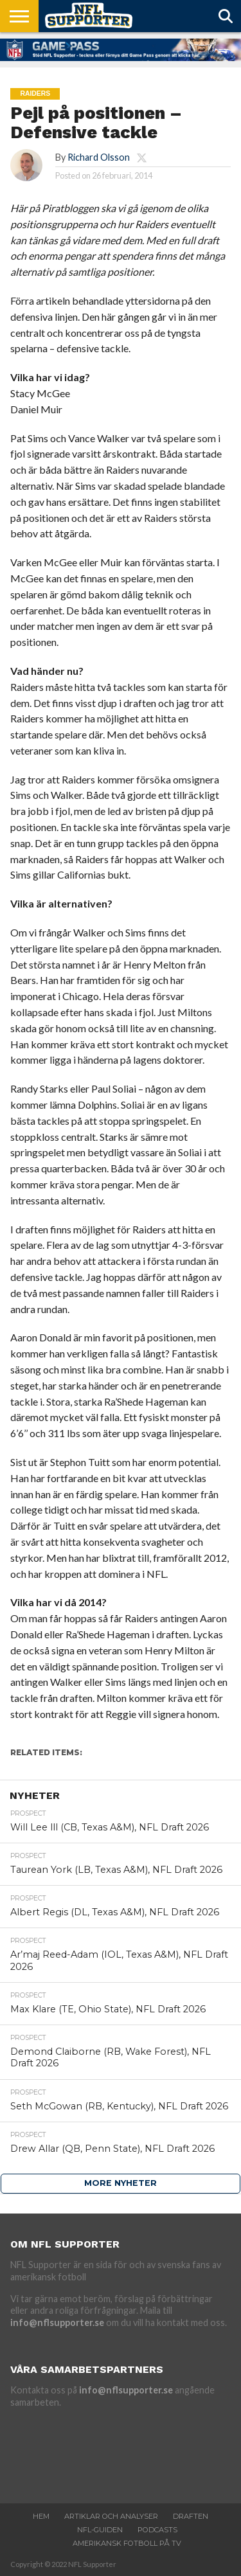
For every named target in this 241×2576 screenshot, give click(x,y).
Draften (190, 2516)
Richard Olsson (98, 157)
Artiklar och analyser (111, 2516)
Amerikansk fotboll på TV (127, 2543)
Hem (41, 2516)
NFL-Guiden (100, 2529)
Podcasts (157, 2529)
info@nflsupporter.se (57, 2322)
